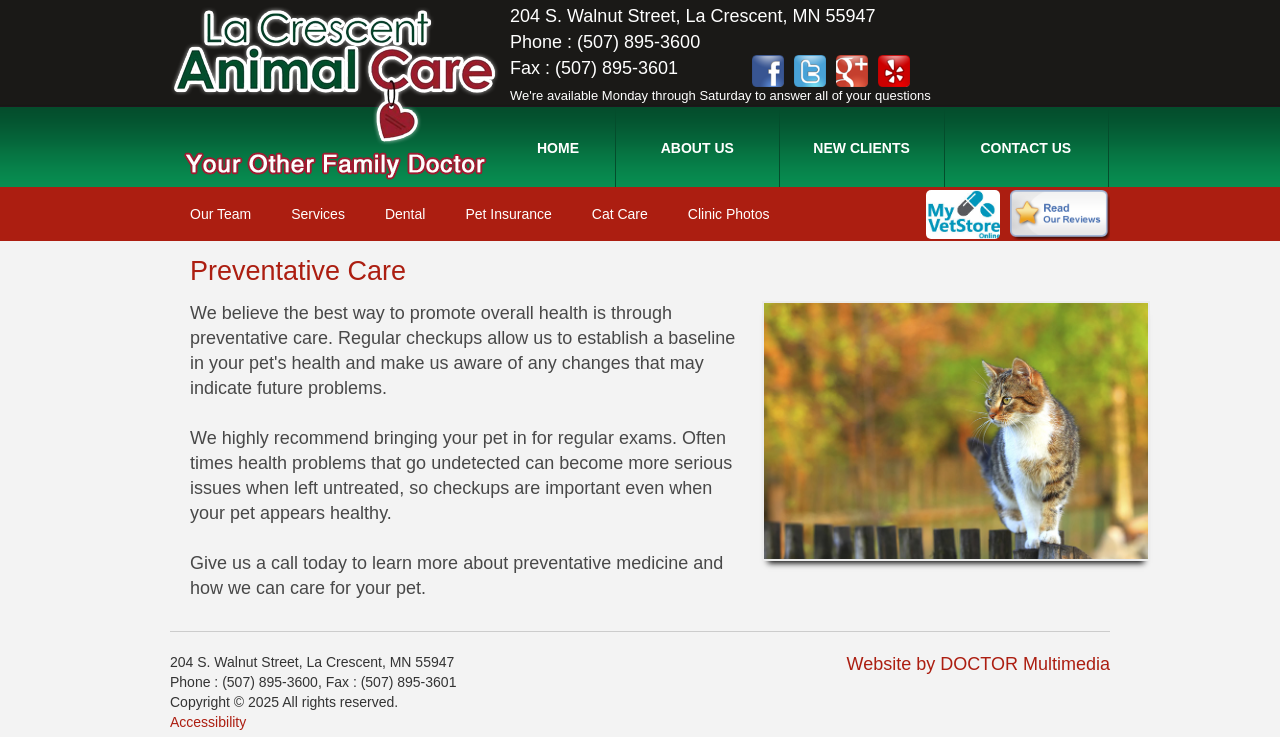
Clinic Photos (729, 214)
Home (558, 148)
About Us (697, 148)
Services (318, 214)
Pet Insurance (508, 214)
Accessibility (208, 722)
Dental (405, 214)
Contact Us (1025, 148)
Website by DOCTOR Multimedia (978, 664)
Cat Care (620, 214)
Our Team (220, 214)
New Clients (861, 148)
